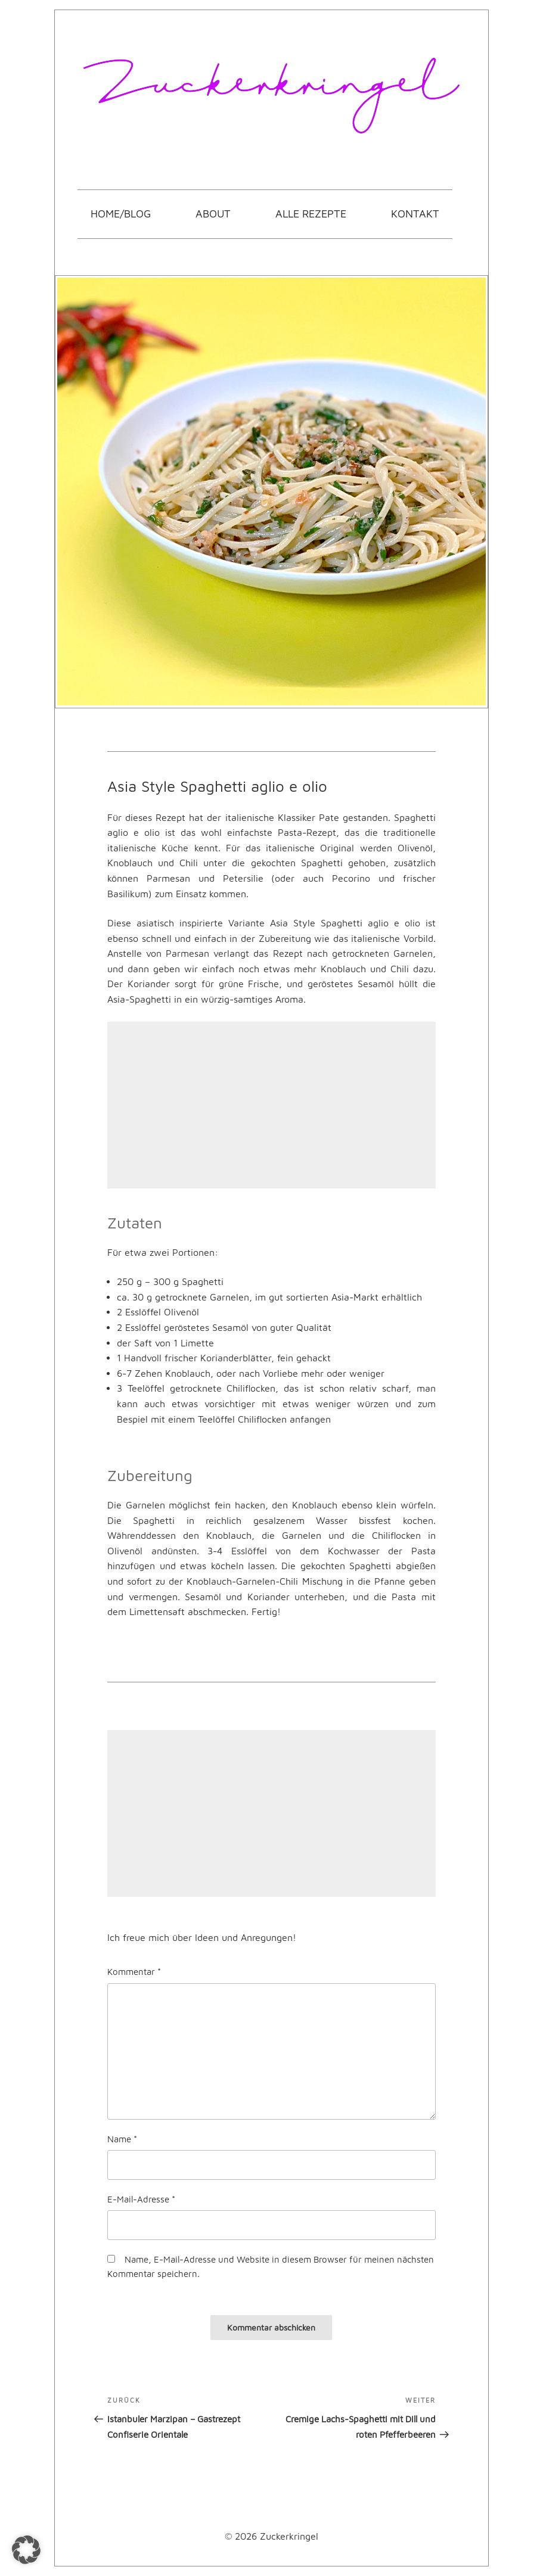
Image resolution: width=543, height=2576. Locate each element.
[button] (26, 2550)
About (213, 213)
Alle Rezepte (310, 213)
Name (122, 2138)
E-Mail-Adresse (141, 2199)
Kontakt (415, 213)
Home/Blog (121, 213)
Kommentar (134, 1971)
